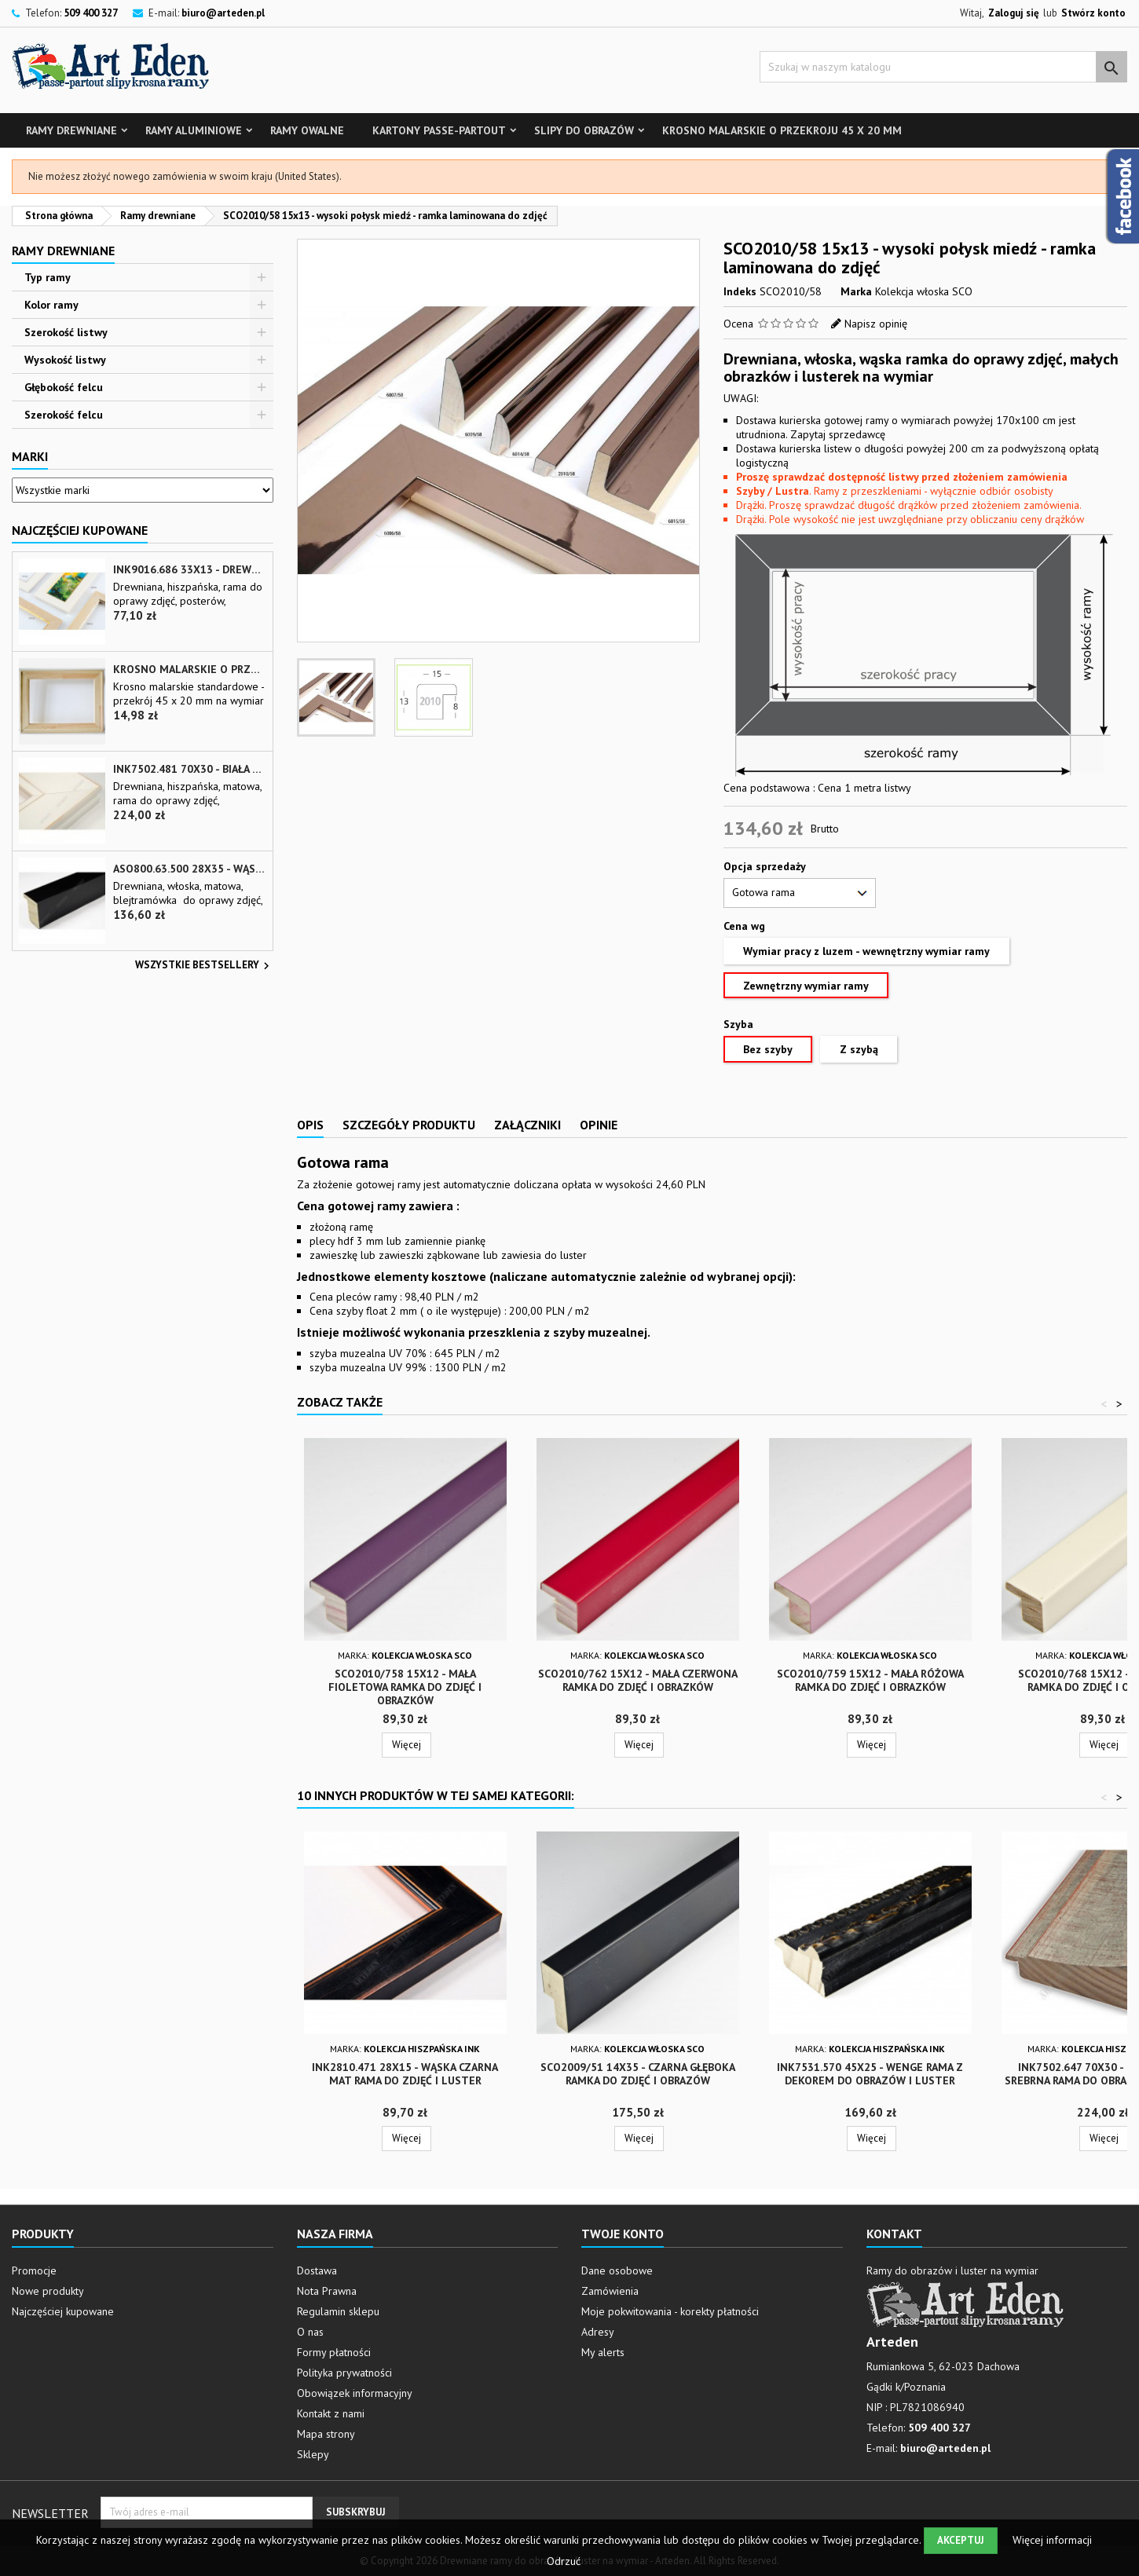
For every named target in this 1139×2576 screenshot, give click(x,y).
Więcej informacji (1052, 2540)
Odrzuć (563, 2561)
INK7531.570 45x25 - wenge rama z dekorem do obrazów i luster (870, 2074)
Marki (30, 456)
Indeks (739, 291)
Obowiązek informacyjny (354, 2393)
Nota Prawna (327, 2291)
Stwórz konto (1093, 13)
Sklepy (313, 2454)
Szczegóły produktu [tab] (408, 1124)
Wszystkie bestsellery (204, 966)
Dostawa (317, 2270)
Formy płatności (334, 2352)
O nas (310, 2332)
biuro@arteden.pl (223, 13)
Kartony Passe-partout (439, 130)
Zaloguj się (1013, 13)
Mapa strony (326, 2434)
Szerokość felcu (63, 415)
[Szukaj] (943, 66)
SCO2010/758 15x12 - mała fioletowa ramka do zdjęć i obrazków (405, 1687)
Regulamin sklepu (338, 2311)
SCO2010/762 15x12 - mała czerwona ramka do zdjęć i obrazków (638, 1680)
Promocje (34, 2270)
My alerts (602, 2352)
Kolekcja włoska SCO (923, 291)
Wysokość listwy (65, 360)
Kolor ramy (51, 305)
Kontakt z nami (330, 2413)
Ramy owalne (307, 130)
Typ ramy (47, 277)
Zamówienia (610, 2291)
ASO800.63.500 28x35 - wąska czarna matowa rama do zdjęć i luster (189, 869)
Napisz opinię (875, 324)
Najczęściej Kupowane (80, 530)
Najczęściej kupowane (63, 2311)
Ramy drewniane (71, 130)
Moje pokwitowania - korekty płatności (670, 2311)
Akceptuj (960, 2540)
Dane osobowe (617, 2270)
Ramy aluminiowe (193, 130)
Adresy (597, 2332)
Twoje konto (622, 2233)
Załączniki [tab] (527, 1124)
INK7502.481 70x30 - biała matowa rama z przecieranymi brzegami (189, 769)
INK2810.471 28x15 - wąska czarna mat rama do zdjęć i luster (405, 2074)
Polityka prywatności (344, 2373)
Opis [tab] (310, 1124)
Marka (856, 291)
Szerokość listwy (66, 332)
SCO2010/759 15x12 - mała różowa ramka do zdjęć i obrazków (870, 1680)
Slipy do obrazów (584, 130)
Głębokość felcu (63, 387)
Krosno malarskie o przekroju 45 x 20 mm (782, 130)
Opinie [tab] (598, 1124)
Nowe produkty (48, 2291)
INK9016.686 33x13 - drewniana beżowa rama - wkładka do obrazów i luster (189, 569)
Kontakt (894, 2233)
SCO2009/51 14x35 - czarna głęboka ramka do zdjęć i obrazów (637, 2074)
